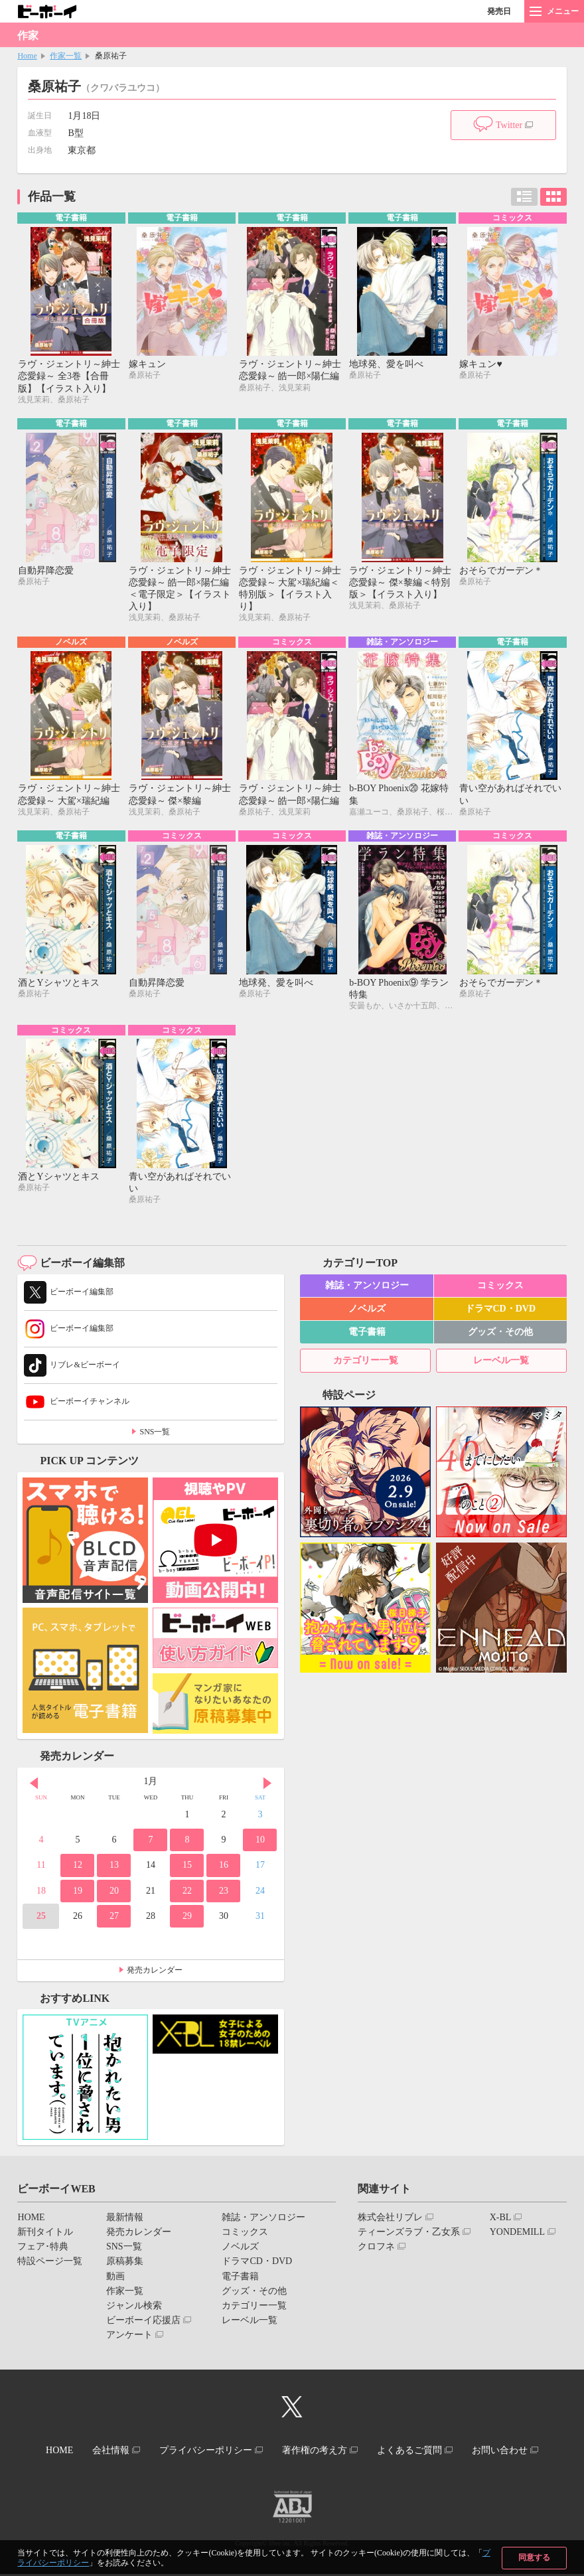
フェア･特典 (42, 2250)
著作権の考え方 (316, 2454)
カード (553, 197)
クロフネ (376, 2250)
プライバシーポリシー (203, 2454)
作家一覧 (66, 55)
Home (26, 55)
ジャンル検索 (134, 2309)
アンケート (129, 2339)
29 (187, 1920)
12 (77, 1869)
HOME (30, 2221)
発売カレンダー (155, 1974)
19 (77, 1895)
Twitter (509, 125)
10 (260, 1844)
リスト (524, 197)
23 (223, 1895)
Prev (33, 1787)
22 (187, 1895)
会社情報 (104, 2454)
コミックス (500, 1289)
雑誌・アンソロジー (367, 1289)
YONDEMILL (517, 2236)
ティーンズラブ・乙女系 (409, 2236)
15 (187, 1869)
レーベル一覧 (501, 1364)
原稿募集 (124, 2266)
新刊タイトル (45, 2236)
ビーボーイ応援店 (143, 2324)
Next (267, 1787)
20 (114, 1895)
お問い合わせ (510, 2454)
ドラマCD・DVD (500, 1313)
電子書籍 (367, 1336)
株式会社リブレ (390, 2221)
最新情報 (124, 2221)
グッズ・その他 (500, 1336)
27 (114, 1920)
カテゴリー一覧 (365, 1364)
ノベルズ (367, 1313)
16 (223, 1869)
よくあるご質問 (416, 2454)
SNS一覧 (154, 1435)
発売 (499, 11)
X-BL (501, 2221)
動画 (115, 2280)
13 (114, 1869)
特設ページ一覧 (49, 2266)
